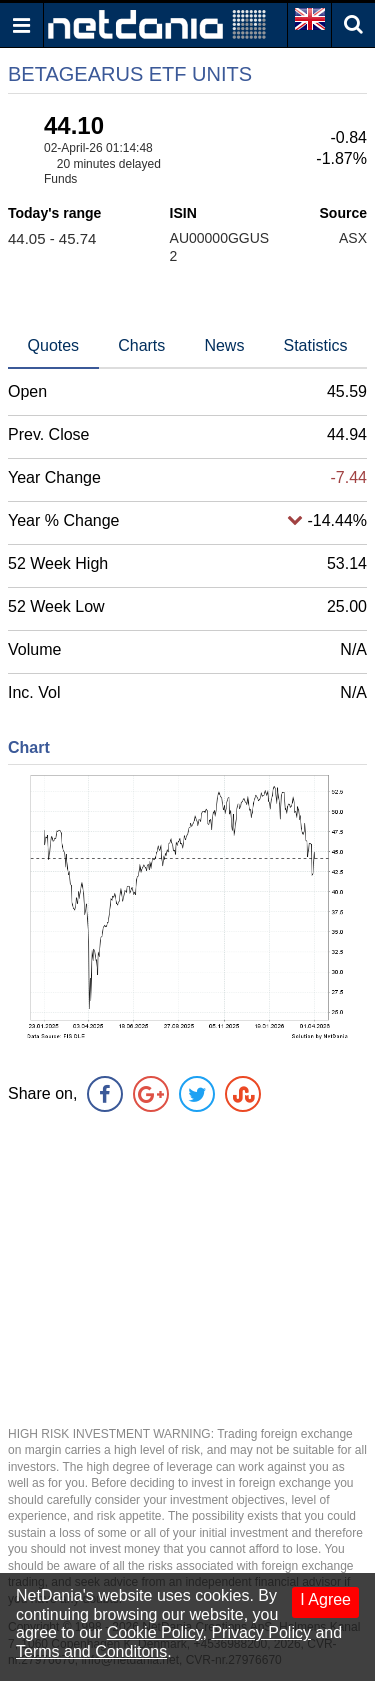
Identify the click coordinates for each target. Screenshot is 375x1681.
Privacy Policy (261, 1632)
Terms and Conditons (91, 1651)
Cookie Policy (155, 1632)
